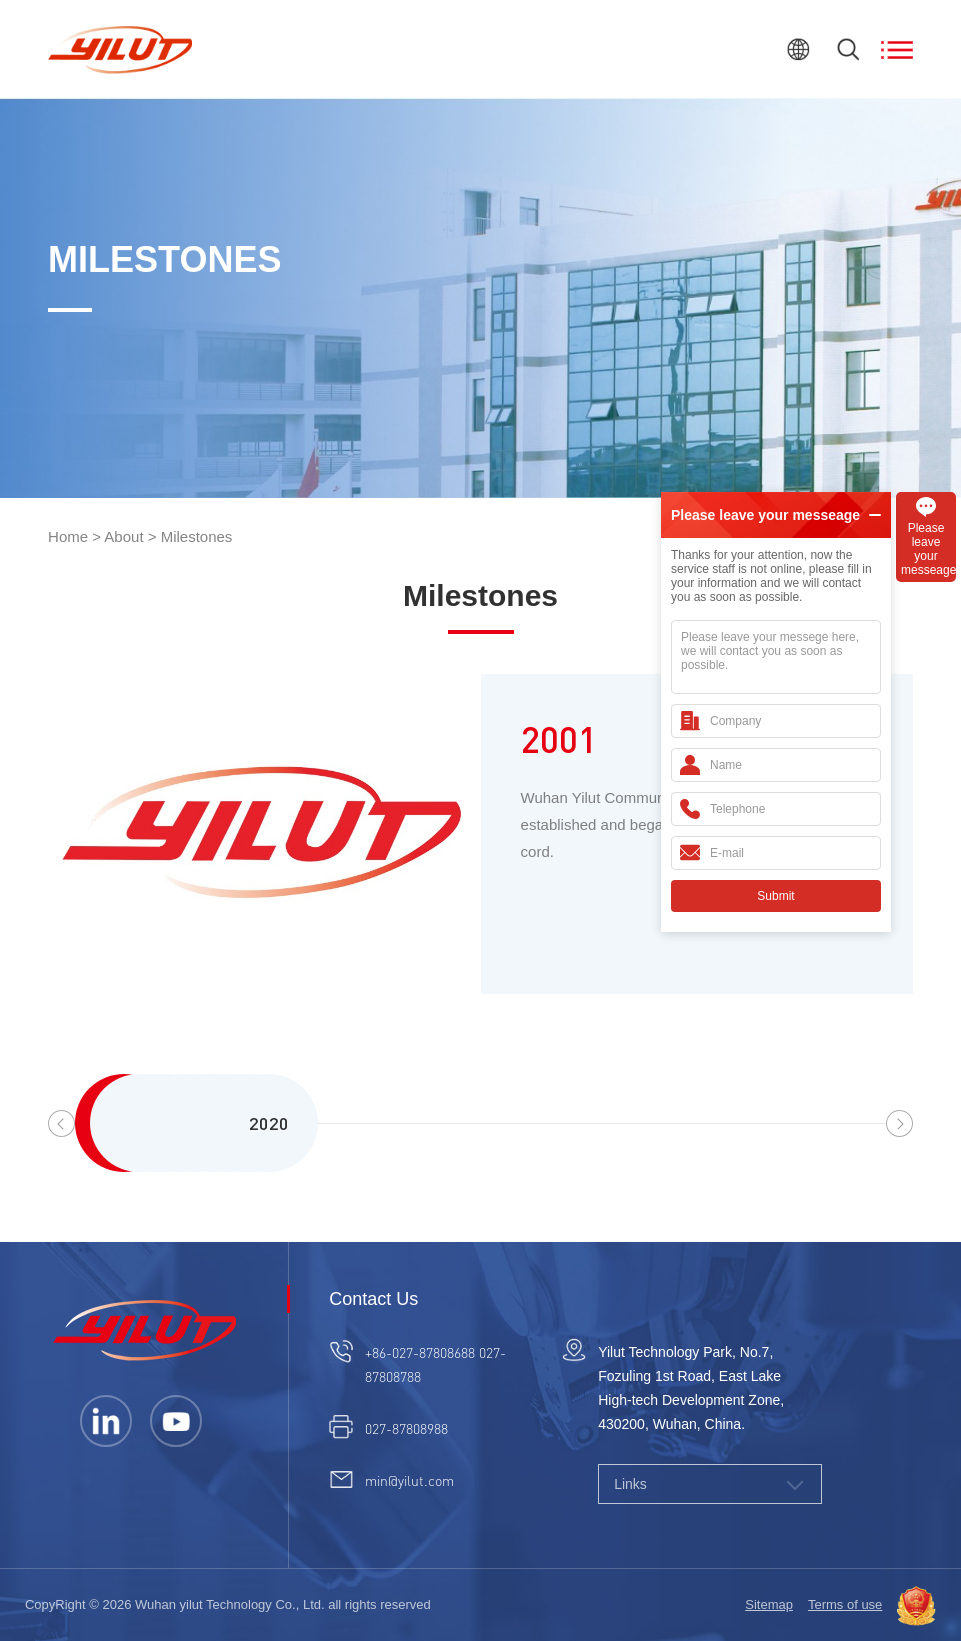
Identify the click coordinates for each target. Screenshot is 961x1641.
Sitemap (769, 1604)
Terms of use (845, 1604)
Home (68, 536)
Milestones (197, 536)
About (123, 536)
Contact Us (373, 1299)
